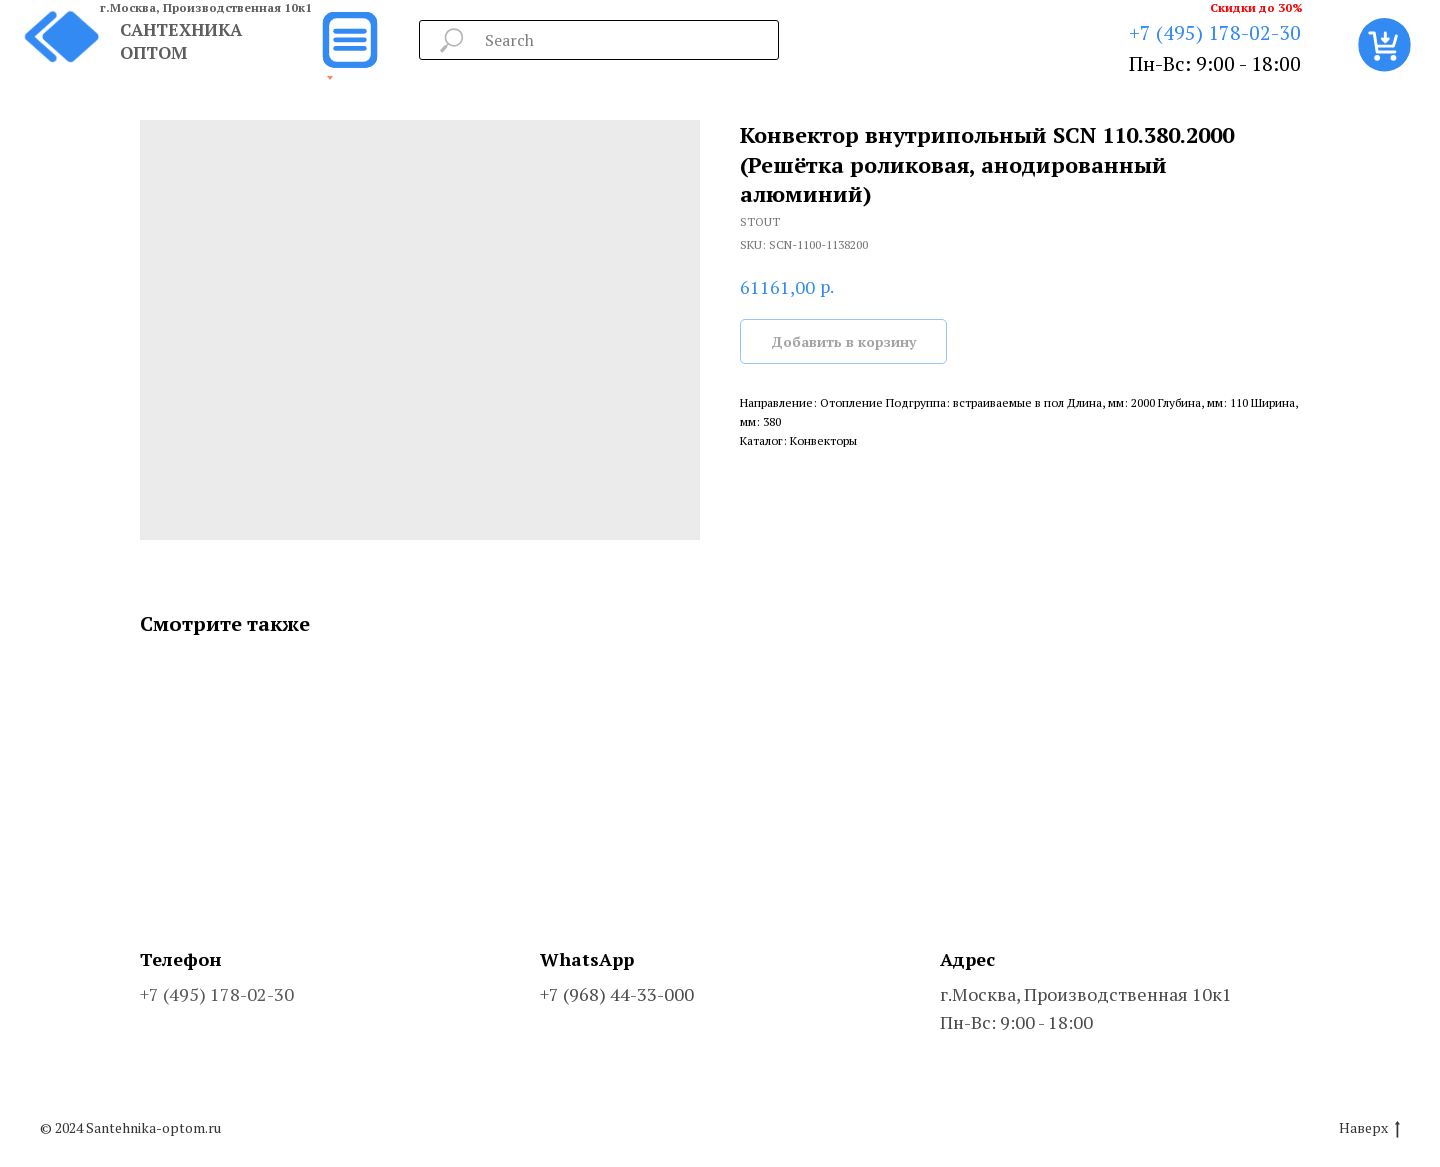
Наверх (1369, 1128)
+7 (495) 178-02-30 (1215, 32)
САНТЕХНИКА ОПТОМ (181, 41)
